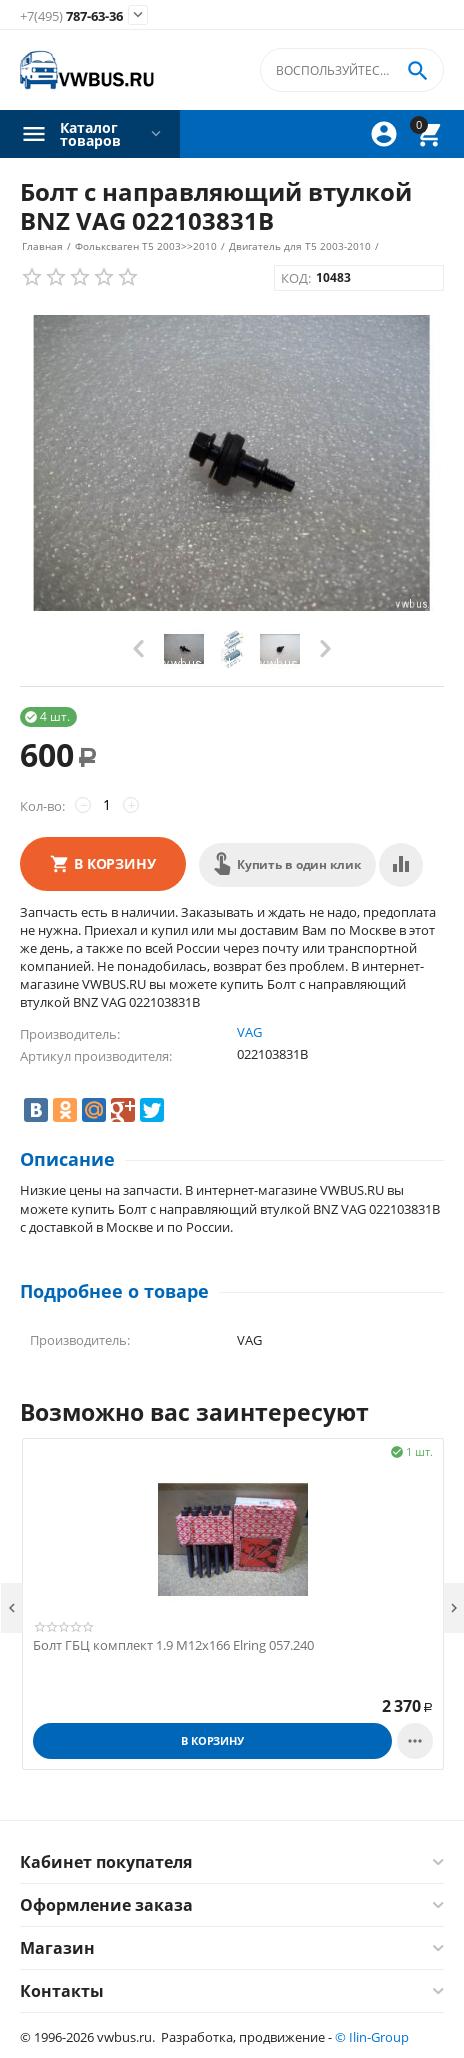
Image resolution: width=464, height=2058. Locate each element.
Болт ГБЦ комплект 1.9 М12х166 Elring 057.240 (173, 1646)
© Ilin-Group (372, 2037)
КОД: (296, 278)
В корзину (115, 863)
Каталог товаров (90, 134)
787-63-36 (71, 17)
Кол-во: (42, 806)
